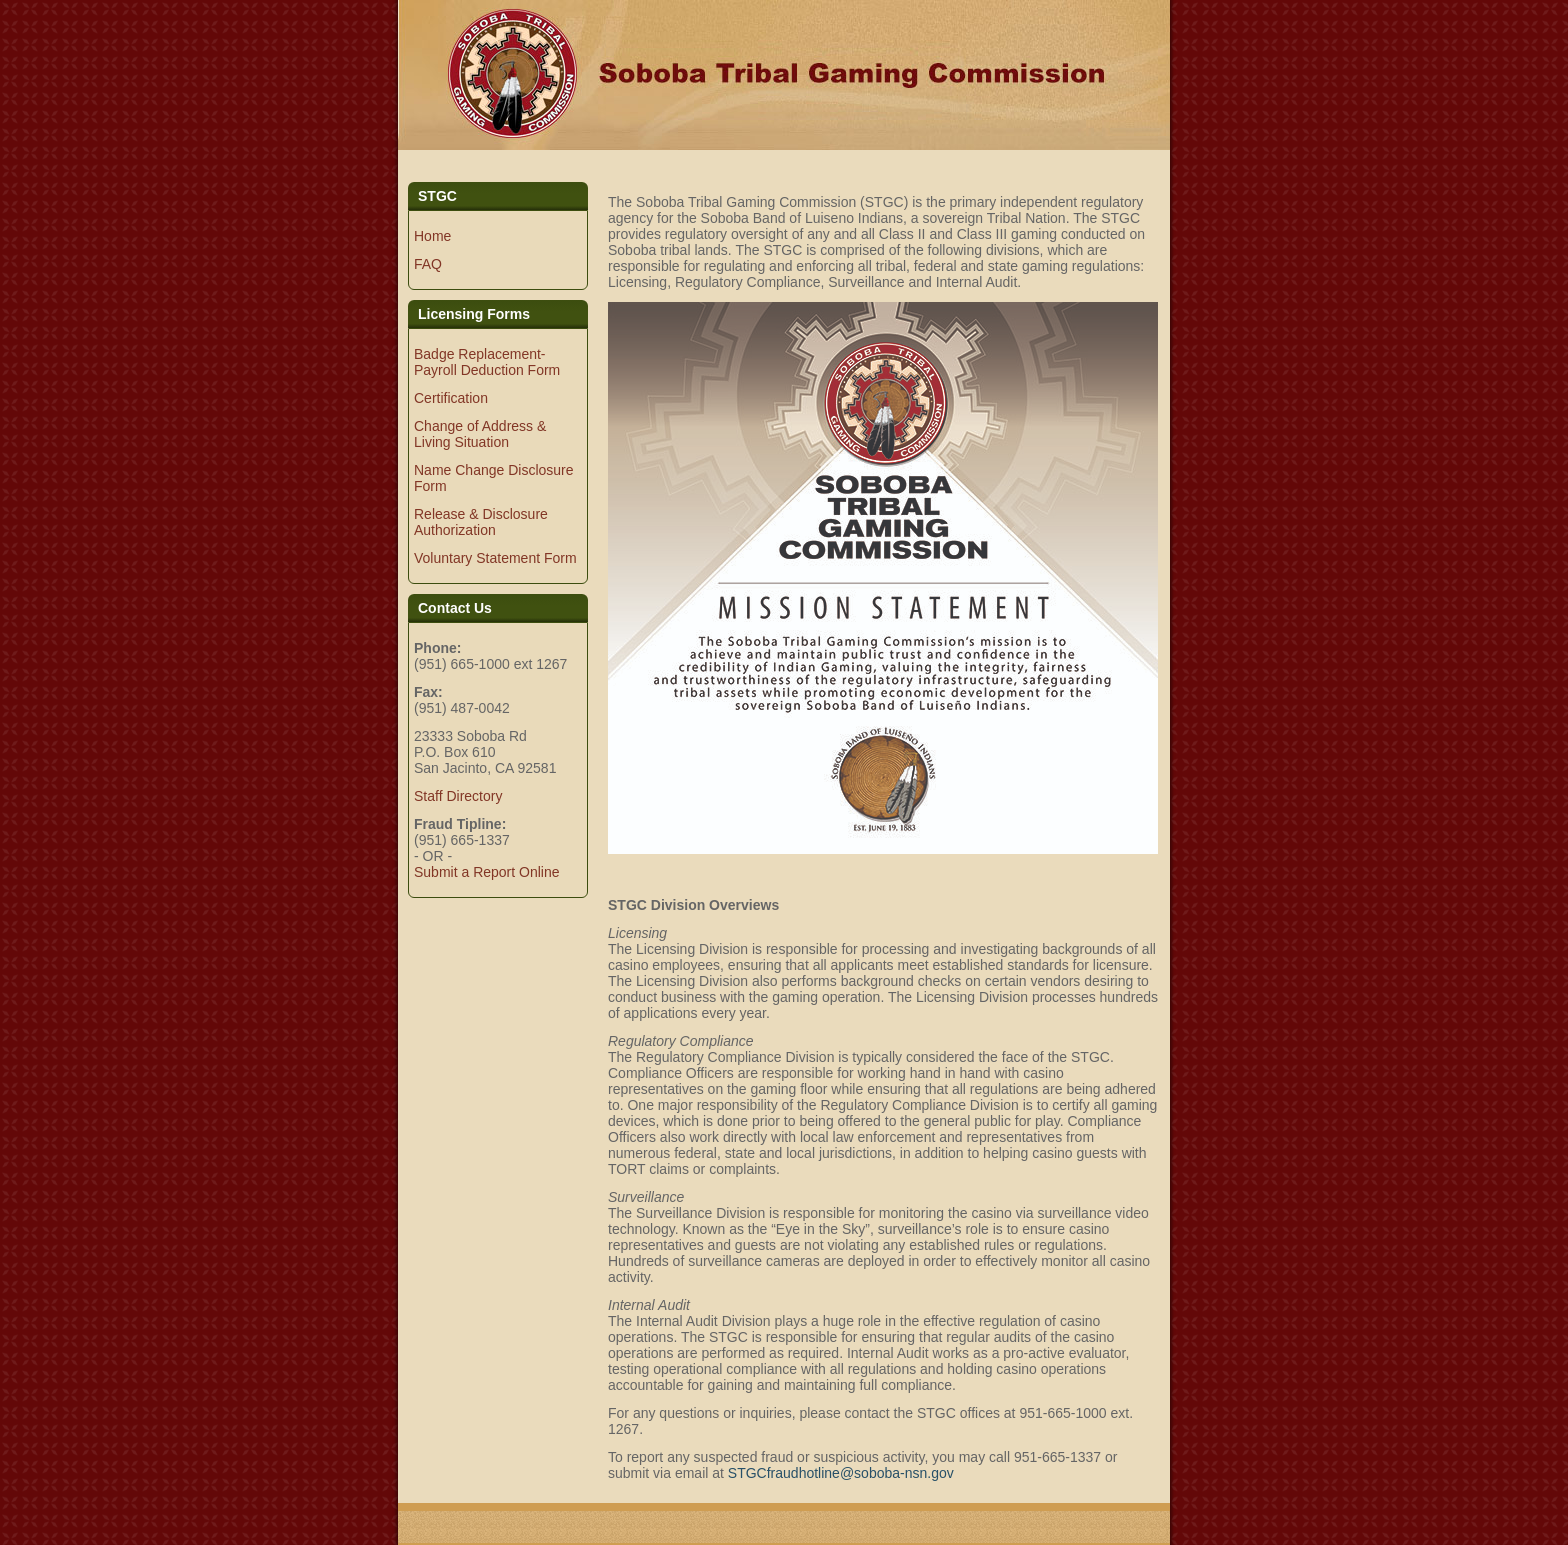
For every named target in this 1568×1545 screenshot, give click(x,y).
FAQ (428, 264)
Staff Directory (458, 796)
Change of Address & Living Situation (480, 434)
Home (432, 236)
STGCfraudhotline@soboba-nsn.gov (841, 1473)
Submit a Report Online (487, 872)
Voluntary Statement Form (495, 558)
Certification (451, 398)
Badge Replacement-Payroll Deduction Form (487, 362)
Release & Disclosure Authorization (481, 522)
